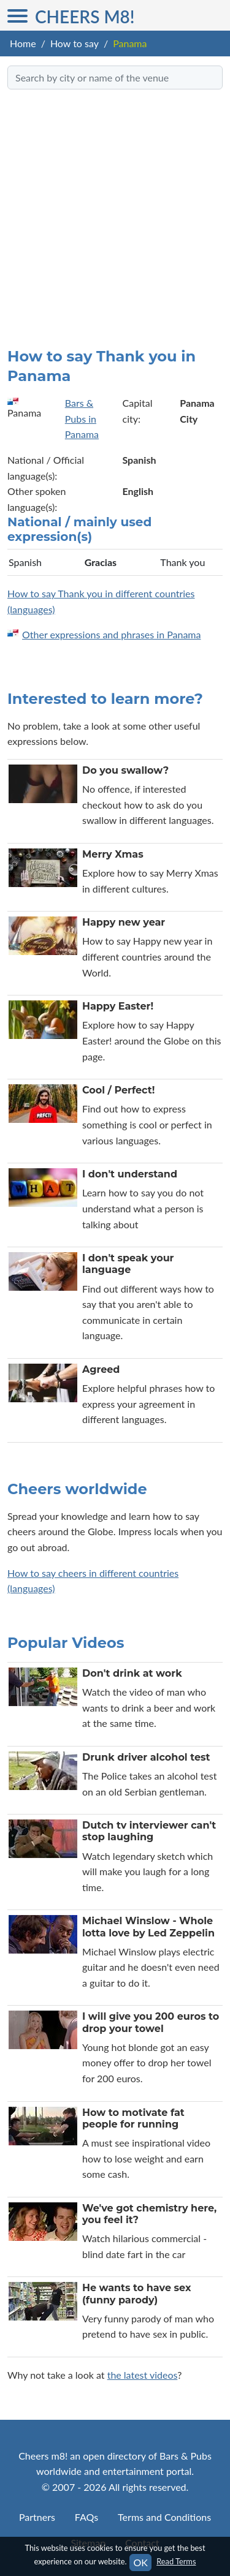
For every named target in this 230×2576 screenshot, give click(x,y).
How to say (74, 43)
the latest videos (142, 2375)
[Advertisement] (115, 213)
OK (140, 2562)
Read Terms (176, 2561)
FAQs (86, 2517)
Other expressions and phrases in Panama (111, 634)
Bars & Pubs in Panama (82, 418)
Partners (37, 2517)
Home (23, 43)
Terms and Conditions (164, 2517)
